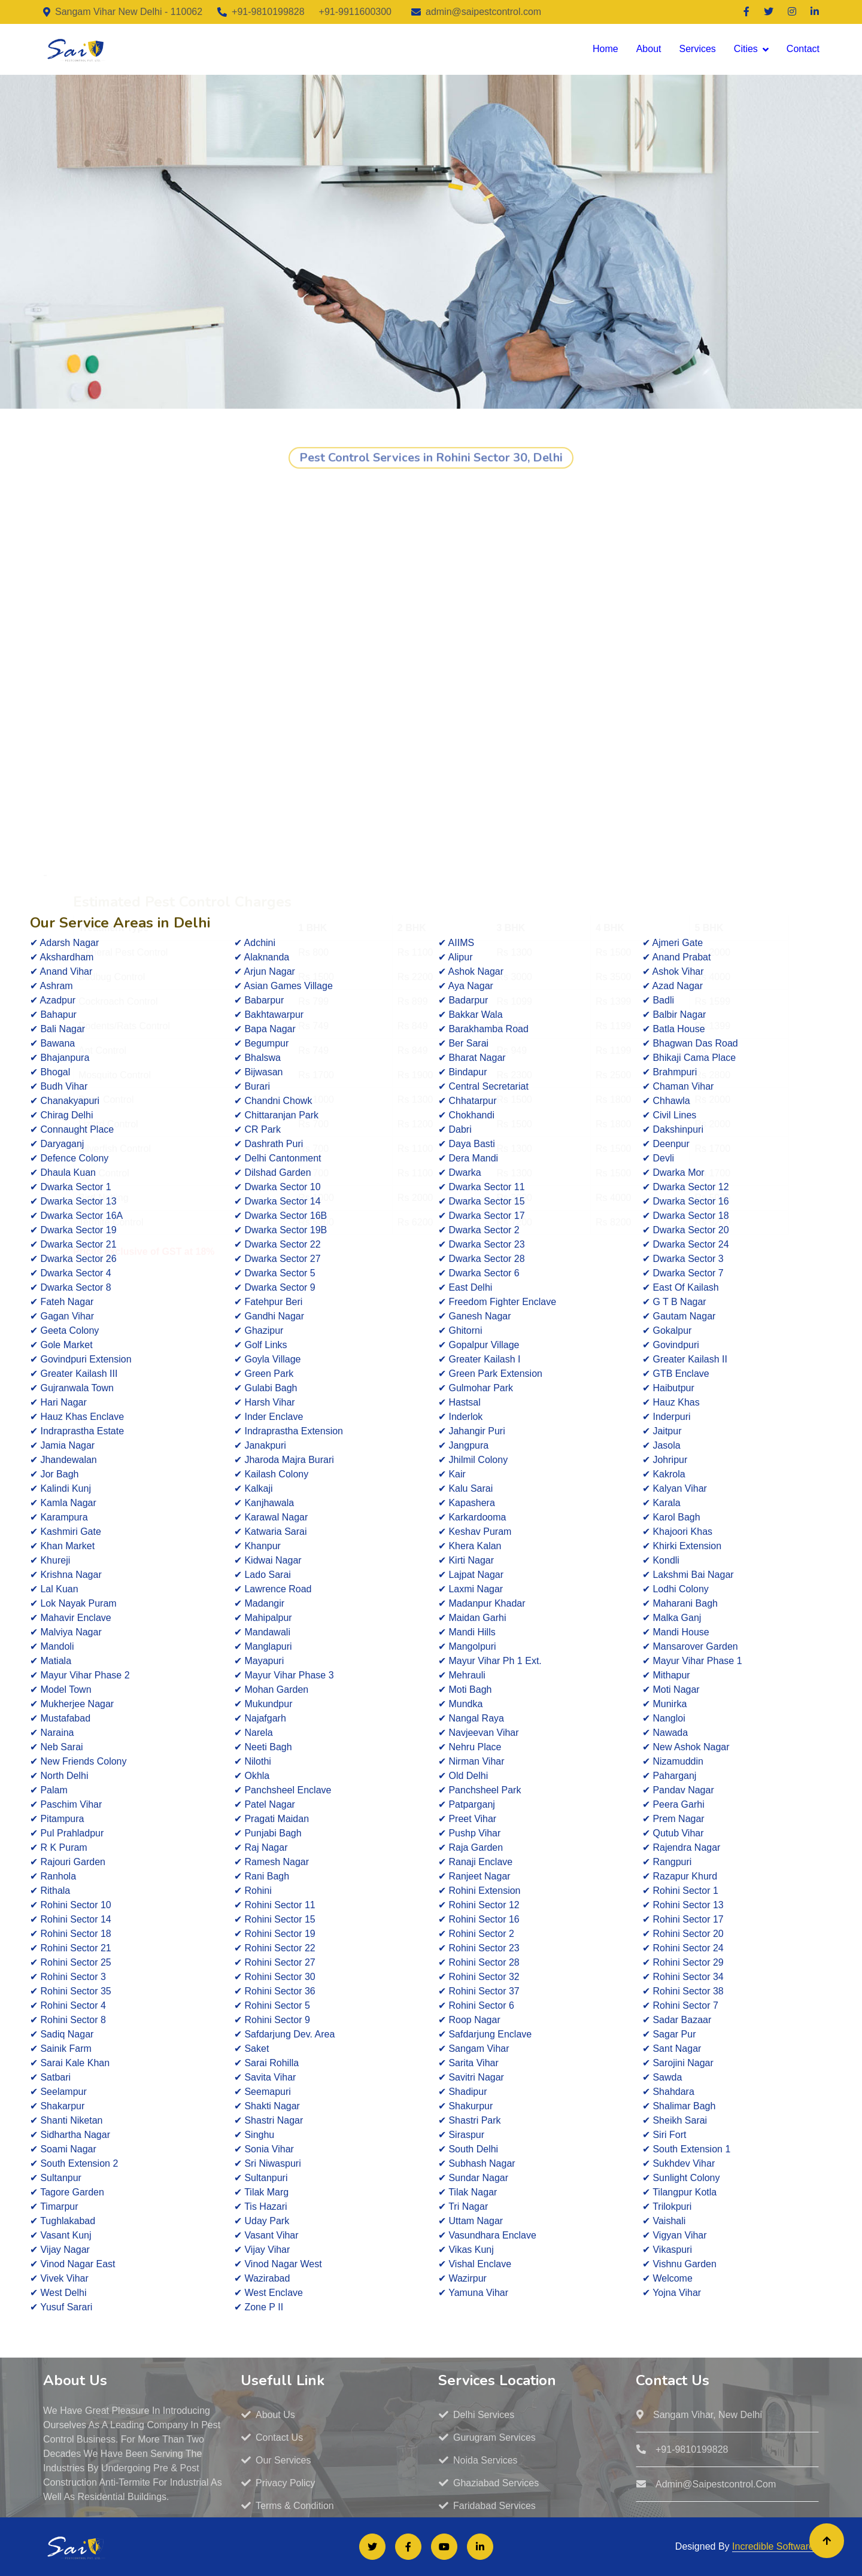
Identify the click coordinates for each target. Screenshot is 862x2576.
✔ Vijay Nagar (60, 2250)
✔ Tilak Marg (261, 2192)
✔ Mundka (460, 1704)
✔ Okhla (251, 1776)
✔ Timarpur (54, 2206)
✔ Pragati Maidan (271, 1819)
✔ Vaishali (663, 2221)
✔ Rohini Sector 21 (70, 1948)
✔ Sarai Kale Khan (70, 2063)
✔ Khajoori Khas (677, 1531)
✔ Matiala (50, 1661)
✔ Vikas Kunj (466, 2250)
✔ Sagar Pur (669, 2034)
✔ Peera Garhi (673, 1804)
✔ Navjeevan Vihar (478, 1733)
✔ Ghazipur (258, 1330)
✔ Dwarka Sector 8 (70, 1287)
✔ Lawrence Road (273, 1589)
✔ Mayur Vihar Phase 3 (284, 1675)
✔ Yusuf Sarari (61, 2307)
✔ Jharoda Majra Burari (284, 1460)
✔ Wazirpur (462, 2278)
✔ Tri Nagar (463, 2206)
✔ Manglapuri (263, 1646)
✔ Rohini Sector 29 (683, 1962)
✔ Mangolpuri (467, 1646)
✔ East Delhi (465, 1287)
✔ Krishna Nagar (66, 1575)
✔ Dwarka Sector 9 (274, 1287)
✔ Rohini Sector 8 (68, 2020)
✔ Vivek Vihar (59, 2278)
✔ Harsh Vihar (264, 1402)
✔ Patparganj (466, 1804)
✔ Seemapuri (262, 2092)
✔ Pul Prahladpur (67, 1833)
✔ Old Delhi (463, 1776)
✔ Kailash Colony (271, 1474)
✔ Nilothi (252, 1761)
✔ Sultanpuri (261, 2178)
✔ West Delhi (58, 2293)
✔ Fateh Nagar (61, 1302)
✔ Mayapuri (259, 1661)
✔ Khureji (50, 1560)
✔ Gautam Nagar (678, 1316)
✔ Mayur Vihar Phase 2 (80, 1675)
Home (605, 49)
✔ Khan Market (62, 1546)
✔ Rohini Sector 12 (479, 1905)
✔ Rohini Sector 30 (274, 1977)
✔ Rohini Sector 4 (68, 2005)
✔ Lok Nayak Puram (73, 1603)
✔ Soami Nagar (63, 2149)
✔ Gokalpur (666, 1330)
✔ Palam (49, 1790)
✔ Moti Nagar (671, 1689)
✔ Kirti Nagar (466, 1560)
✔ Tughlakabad (62, 2221)
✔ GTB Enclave (675, 1373)
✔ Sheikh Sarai (674, 2120)
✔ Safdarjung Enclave (485, 2034)
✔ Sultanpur (55, 2178)
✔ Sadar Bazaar (676, 2020)
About (648, 49)
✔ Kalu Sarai (465, 1488)
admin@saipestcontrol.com (483, 12)
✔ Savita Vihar (265, 2077)
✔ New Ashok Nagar (686, 1747)
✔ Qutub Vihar (673, 1833)
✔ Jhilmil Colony (473, 1460)
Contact (803, 49)
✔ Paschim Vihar (66, 1804)
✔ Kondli (660, 1560)
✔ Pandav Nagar (678, 1790)
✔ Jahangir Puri (471, 1431)
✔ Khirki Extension (681, 1546)
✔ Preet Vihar (467, 1819)
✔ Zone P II (258, 2307)
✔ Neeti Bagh (263, 1747)
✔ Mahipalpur (263, 1618)
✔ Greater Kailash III (73, 1373)
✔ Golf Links (260, 1345)
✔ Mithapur (666, 1675)
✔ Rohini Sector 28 (479, 1962)
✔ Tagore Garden (67, 2192)
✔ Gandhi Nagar (269, 1316)
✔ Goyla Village (267, 1359)
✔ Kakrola (663, 1474)
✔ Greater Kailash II (684, 1359)
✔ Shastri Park (469, 2120)
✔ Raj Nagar (260, 1847)
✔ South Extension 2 (74, 2163)
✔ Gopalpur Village (478, 1345)
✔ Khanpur (257, 1546)
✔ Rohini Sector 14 (70, 1919)
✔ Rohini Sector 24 (683, 1948)
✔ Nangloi (663, 1718)
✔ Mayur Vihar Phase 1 (692, 1661)
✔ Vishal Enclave (474, 2264)
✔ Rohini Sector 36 (274, 1991)
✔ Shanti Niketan (66, 2120)
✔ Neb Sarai (56, 1747)
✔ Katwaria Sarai (270, 1531)
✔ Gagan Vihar (62, 1316)
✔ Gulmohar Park (475, 1388)
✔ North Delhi (59, 1776)
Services (697, 49)
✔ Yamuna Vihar (473, 2293)
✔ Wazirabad (262, 2278)
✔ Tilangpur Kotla (679, 2192)
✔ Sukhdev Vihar (678, 2163)
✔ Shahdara (668, 2092)
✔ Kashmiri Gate (65, 1531)
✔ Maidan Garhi (472, 1618)
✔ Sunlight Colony (681, 2178)
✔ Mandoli (52, 1646)
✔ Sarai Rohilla (266, 2063)
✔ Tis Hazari (260, 2206)
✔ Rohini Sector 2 (476, 1934)
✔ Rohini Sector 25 (70, 1962)
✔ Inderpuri (666, 1417)
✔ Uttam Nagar (470, 2221)
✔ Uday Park (261, 2221)
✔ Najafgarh (260, 1718)
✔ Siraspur (461, 2135)
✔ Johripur (664, 1460)
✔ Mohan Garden (271, 1689)
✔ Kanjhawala (264, 1503)
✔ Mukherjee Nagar (72, 1704)
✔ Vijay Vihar (262, 2250)
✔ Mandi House (675, 1632)
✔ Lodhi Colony (675, 1589)
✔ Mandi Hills (467, 1632)
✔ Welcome (667, 2278)
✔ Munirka (664, 1704)
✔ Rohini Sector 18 (70, 1934)
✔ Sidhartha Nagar (70, 2135)
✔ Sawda (662, 2077)
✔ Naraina (52, 1733)
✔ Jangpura (463, 1445)
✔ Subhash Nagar (476, 2163)
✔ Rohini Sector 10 (70, 1905)
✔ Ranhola (53, 1876)
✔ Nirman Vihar (471, 1761)
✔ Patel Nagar (264, 1804)
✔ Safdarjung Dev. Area (284, 2034)
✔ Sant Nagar (671, 2048)
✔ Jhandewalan (63, 1460)
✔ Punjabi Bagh (268, 1833)
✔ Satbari (50, 2077)
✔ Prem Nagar (673, 1819)
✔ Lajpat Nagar (470, 1575)
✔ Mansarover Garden (690, 1646)
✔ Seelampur (58, 2092)
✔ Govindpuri (670, 1345)
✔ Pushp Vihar (469, 1833)
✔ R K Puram (58, 1847)
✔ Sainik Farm (61, 2048)
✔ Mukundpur (263, 1704)
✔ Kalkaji (253, 1488)
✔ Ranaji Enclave (475, 1862)
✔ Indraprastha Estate (77, 1431)
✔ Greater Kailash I (479, 1359)
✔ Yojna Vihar (671, 2293)
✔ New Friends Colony (78, 1761)
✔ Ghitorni (460, 1330)
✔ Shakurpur (465, 2106)
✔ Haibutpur (668, 1388)
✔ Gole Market (61, 1345)
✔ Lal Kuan (54, 1589)
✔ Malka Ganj (671, 1618)
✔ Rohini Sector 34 (683, 1977)
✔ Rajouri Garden (67, 1862)
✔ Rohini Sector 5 (272, 2005)
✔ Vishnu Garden (679, 2264)
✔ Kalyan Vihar (674, 1488)
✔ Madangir (259, 1603)
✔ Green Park (263, 1373)
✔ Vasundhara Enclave (487, 2235)
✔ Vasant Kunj (61, 2235)
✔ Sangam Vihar (473, 2048)
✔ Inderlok (460, 1417)
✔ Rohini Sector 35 (70, 1991)
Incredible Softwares (775, 2546)
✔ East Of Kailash (680, 1287)
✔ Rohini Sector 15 (274, 1919)
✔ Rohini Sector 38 (683, 1991)
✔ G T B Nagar (674, 1302)
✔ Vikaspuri (667, 2250)
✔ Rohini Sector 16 (479, 1919)
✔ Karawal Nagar (271, 1517)
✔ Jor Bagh (54, 1474)
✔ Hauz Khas (671, 1402)
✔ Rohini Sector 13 (683, 1905)
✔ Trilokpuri (666, 2206)
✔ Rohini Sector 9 (272, 2020)
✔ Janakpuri (260, 1445)
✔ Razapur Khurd (679, 1876)
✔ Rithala (50, 1890)
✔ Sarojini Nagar (678, 2063)
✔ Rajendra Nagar (681, 1847)
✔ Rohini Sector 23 (479, 1948)
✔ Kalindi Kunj (60, 1488)
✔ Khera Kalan (470, 1546)
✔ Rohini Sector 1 (680, 1890)
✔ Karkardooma (472, 1517)
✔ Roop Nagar (469, 2020)
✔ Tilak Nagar (467, 2192)
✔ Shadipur (462, 2092)
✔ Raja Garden (470, 1847)
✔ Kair (452, 1474)
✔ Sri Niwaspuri (267, 2163)
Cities (746, 49)
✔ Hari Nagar (58, 1402)
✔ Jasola (661, 1445)
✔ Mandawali (262, 1632)
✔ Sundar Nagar (473, 2178)
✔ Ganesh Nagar (474, 1316)
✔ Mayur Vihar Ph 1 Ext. (490, 1661)
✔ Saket (251, 2048)
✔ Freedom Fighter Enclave (497, 1302)
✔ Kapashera (466, 1503)
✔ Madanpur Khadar (482, 1603)
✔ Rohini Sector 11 (274, 1905)
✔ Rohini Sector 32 (479, 1977)
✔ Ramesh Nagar (271, 1862)
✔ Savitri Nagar (471, 2077)
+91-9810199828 (268, 12)
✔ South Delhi (468, 2149)
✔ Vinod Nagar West (278, 2264)
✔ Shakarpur (57, 2106)
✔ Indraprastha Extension (288, 1431)
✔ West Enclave (268, 2293)
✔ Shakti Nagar (267, 2106)
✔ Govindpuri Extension (81, 1359)
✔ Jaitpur (661, 1431)
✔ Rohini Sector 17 (683, 1919)
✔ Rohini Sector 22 (274, 1948)
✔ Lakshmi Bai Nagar (688, 1575)
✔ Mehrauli (461, 1675)
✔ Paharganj (669, 1776)
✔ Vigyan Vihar (674, 2235)
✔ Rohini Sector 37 (479, 1991)
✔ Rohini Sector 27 (274, 1962)
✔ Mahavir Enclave (70, 1618)
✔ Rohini (253, 1890)
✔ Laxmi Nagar (470, 1589)
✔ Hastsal (459, 1402)
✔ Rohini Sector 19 (274, 1934)
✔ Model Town (61, 1689)
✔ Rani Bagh (261, 1876)
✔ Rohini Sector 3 (68, 1977)
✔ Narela (253, 1733)
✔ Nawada (665, 1733)
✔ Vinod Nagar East (73, 2264)
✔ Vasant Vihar (266, 2235)
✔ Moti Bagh (464, 1689)
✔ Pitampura (57, 1819)
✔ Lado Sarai (262, 1575)
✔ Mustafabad (60, 1718)
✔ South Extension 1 (686, 2149)
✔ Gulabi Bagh (266, 1388)
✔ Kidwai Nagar (268, 1560)
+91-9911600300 (355, 12)
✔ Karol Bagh (671, 1517)
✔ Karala (661, 1503)
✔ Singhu (254, 2135)
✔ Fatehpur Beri (268, 1302)
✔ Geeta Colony (64, 1330)
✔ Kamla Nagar (63, 1503)
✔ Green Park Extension (490, 1373)
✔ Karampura (59, 1517)
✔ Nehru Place (470, 1747)
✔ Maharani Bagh (680, 1603)
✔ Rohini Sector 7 (680, 2005)
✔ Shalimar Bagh (678, 2106)
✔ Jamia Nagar (62, 1445)
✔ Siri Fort (664, 2135)
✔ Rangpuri (666, 1862)
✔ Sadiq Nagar (61, 2034)
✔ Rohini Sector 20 (683, 1934)
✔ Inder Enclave (268, 1417)
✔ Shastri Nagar (268, 2120)
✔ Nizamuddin (672, 1761)
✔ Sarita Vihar (468, 2063)
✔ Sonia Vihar (264, 2149)
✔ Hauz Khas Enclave (77, 1417)
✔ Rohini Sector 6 (476, 2005)
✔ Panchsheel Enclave (282, 1790)
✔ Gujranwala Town (72, 1388)
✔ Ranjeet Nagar (474, 1876)
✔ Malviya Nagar (66, 1632)
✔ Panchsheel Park (479, 1790)
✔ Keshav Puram (474, 1531)
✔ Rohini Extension (479, 1890)
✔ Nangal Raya (471, 1718)
